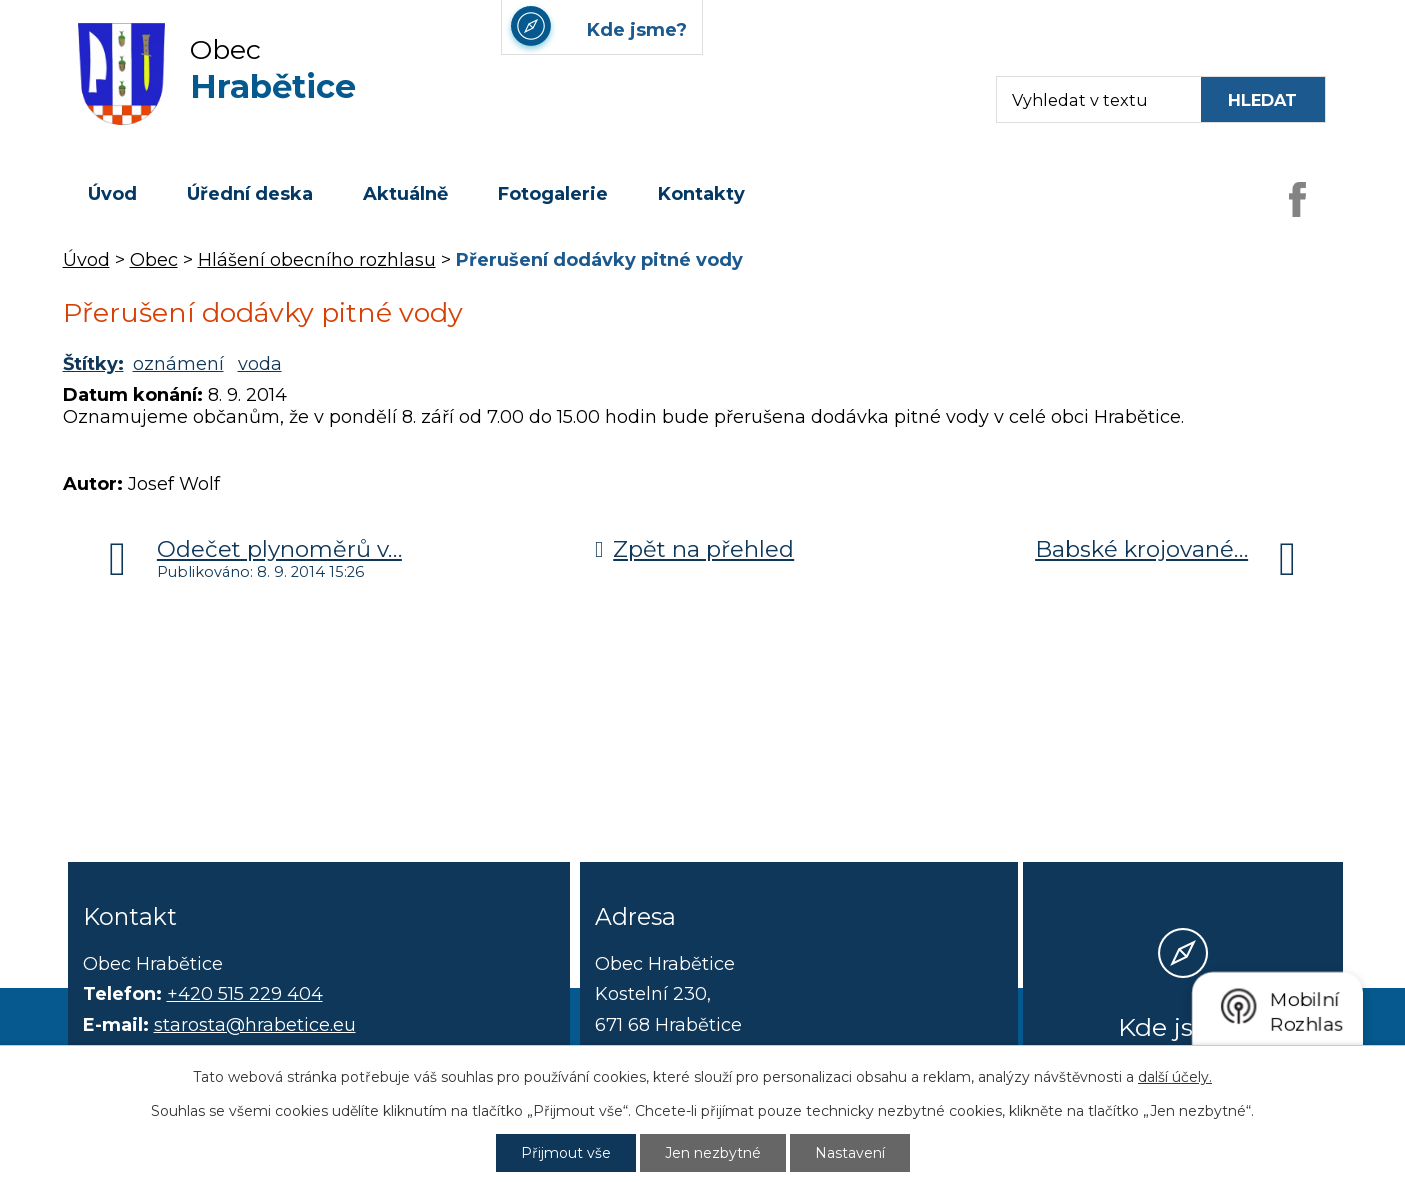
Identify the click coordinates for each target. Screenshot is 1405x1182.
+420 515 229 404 (245, 994)
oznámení (178, 364)
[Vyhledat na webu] (1263, 99)
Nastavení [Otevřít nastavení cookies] (850, 1153)
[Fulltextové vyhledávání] (1089, 99)
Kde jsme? (1183, 1027)
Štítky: (93, 364)
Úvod (112, 194)
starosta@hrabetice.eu (255, 1025)
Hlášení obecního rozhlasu (317, 260)
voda (260, 364)
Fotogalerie (553, 194)
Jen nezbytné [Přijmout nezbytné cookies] (713, 1153)
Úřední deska (250, 194)
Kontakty (701, 194)
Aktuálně (405, 194)
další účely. (1175, 1077)
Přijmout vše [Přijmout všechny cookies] (566, 1153)
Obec (154, 260)
